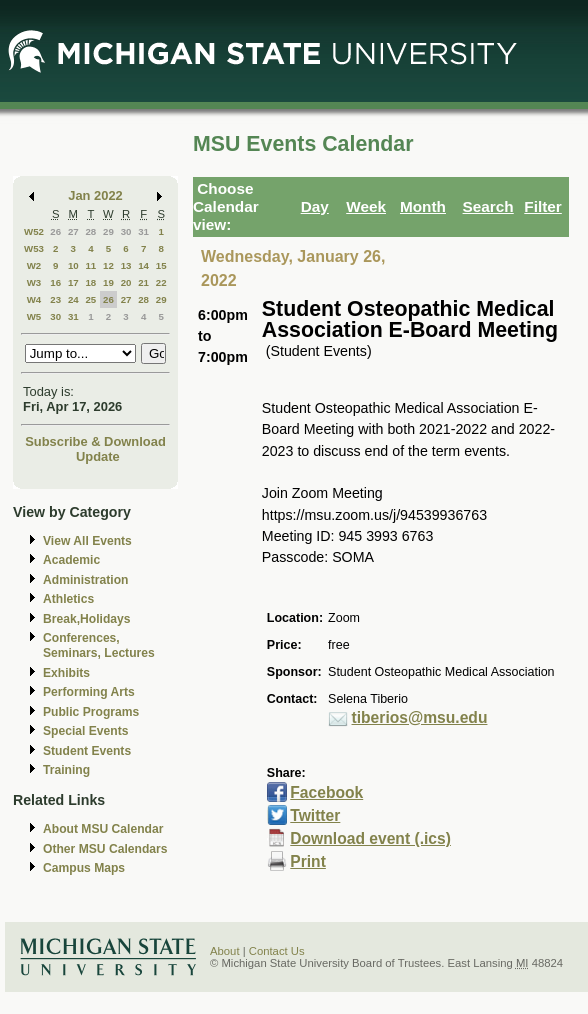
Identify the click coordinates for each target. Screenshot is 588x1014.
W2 (34, 265)
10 (73, 265)
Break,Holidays (87, 619)
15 (161, 265)
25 (90, 299)
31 (143, 231)
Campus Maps (84, 868)
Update (98, 456)
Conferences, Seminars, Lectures (99, 645)
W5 (34, 316)
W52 (34, 231)
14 (143, 265)
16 (55, 282)
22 (161, 282)
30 (126, 231)
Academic (71, 560)
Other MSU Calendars (105, 849)
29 (108, 231)
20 (126, 282)
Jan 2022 (95, 195)
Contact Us (277, 951)
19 (108, 282)
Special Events (85, 731)
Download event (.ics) (370, 838)
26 (55, 231)
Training (66, 770)
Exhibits (66, 673)
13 (126, 265)
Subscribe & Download (95, 441)
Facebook (326, 792)
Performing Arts (89, 692)
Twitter (315, 815)
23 (55, 299)
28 (90, 231)
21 (143, 282)
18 (90, 282)
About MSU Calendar (103, 829)
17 (73, 282)
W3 (34, 282)
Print (308, 861)
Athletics (68, 599)
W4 (34, 299)
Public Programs (91, 712)
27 (73, 231)
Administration (85, 580)
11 (90, 265)
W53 (34, 248)
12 (108, 265)
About (225, 951)
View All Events (87, 541)
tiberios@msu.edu (420, 717)
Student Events (87, 751)
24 (73, 299)
